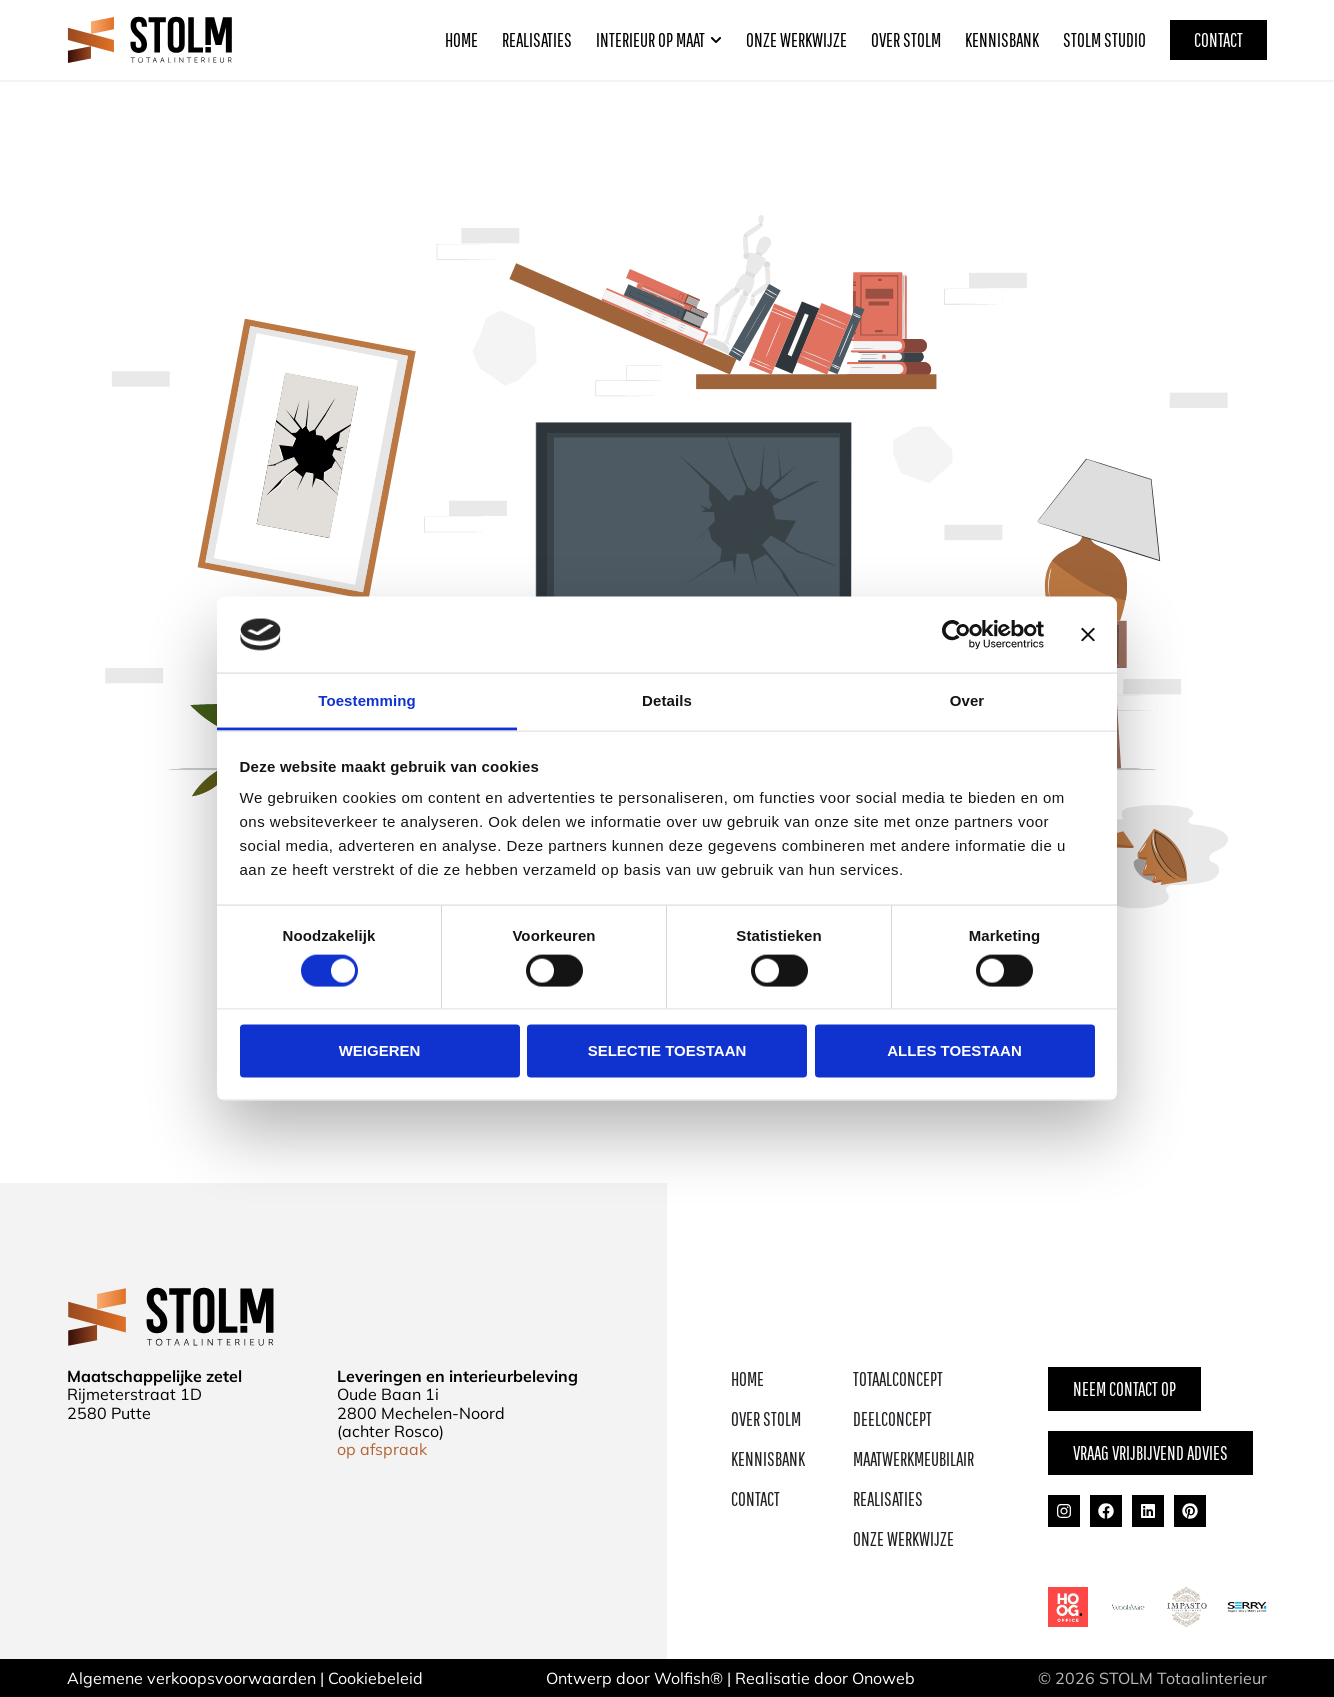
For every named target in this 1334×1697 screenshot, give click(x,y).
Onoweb (883, 1678)
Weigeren (380, 1050)
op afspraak (382, 1449)
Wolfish (682, 1678)
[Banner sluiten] (1088, 634)
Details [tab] (667, 700)
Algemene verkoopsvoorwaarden (191, 1678)
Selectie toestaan (667, 1050)
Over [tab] (967, 700)
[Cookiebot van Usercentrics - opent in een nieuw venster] (956, 634)
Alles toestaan (954, 1050)
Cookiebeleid (375, 1678)
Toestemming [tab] (367, 700)
